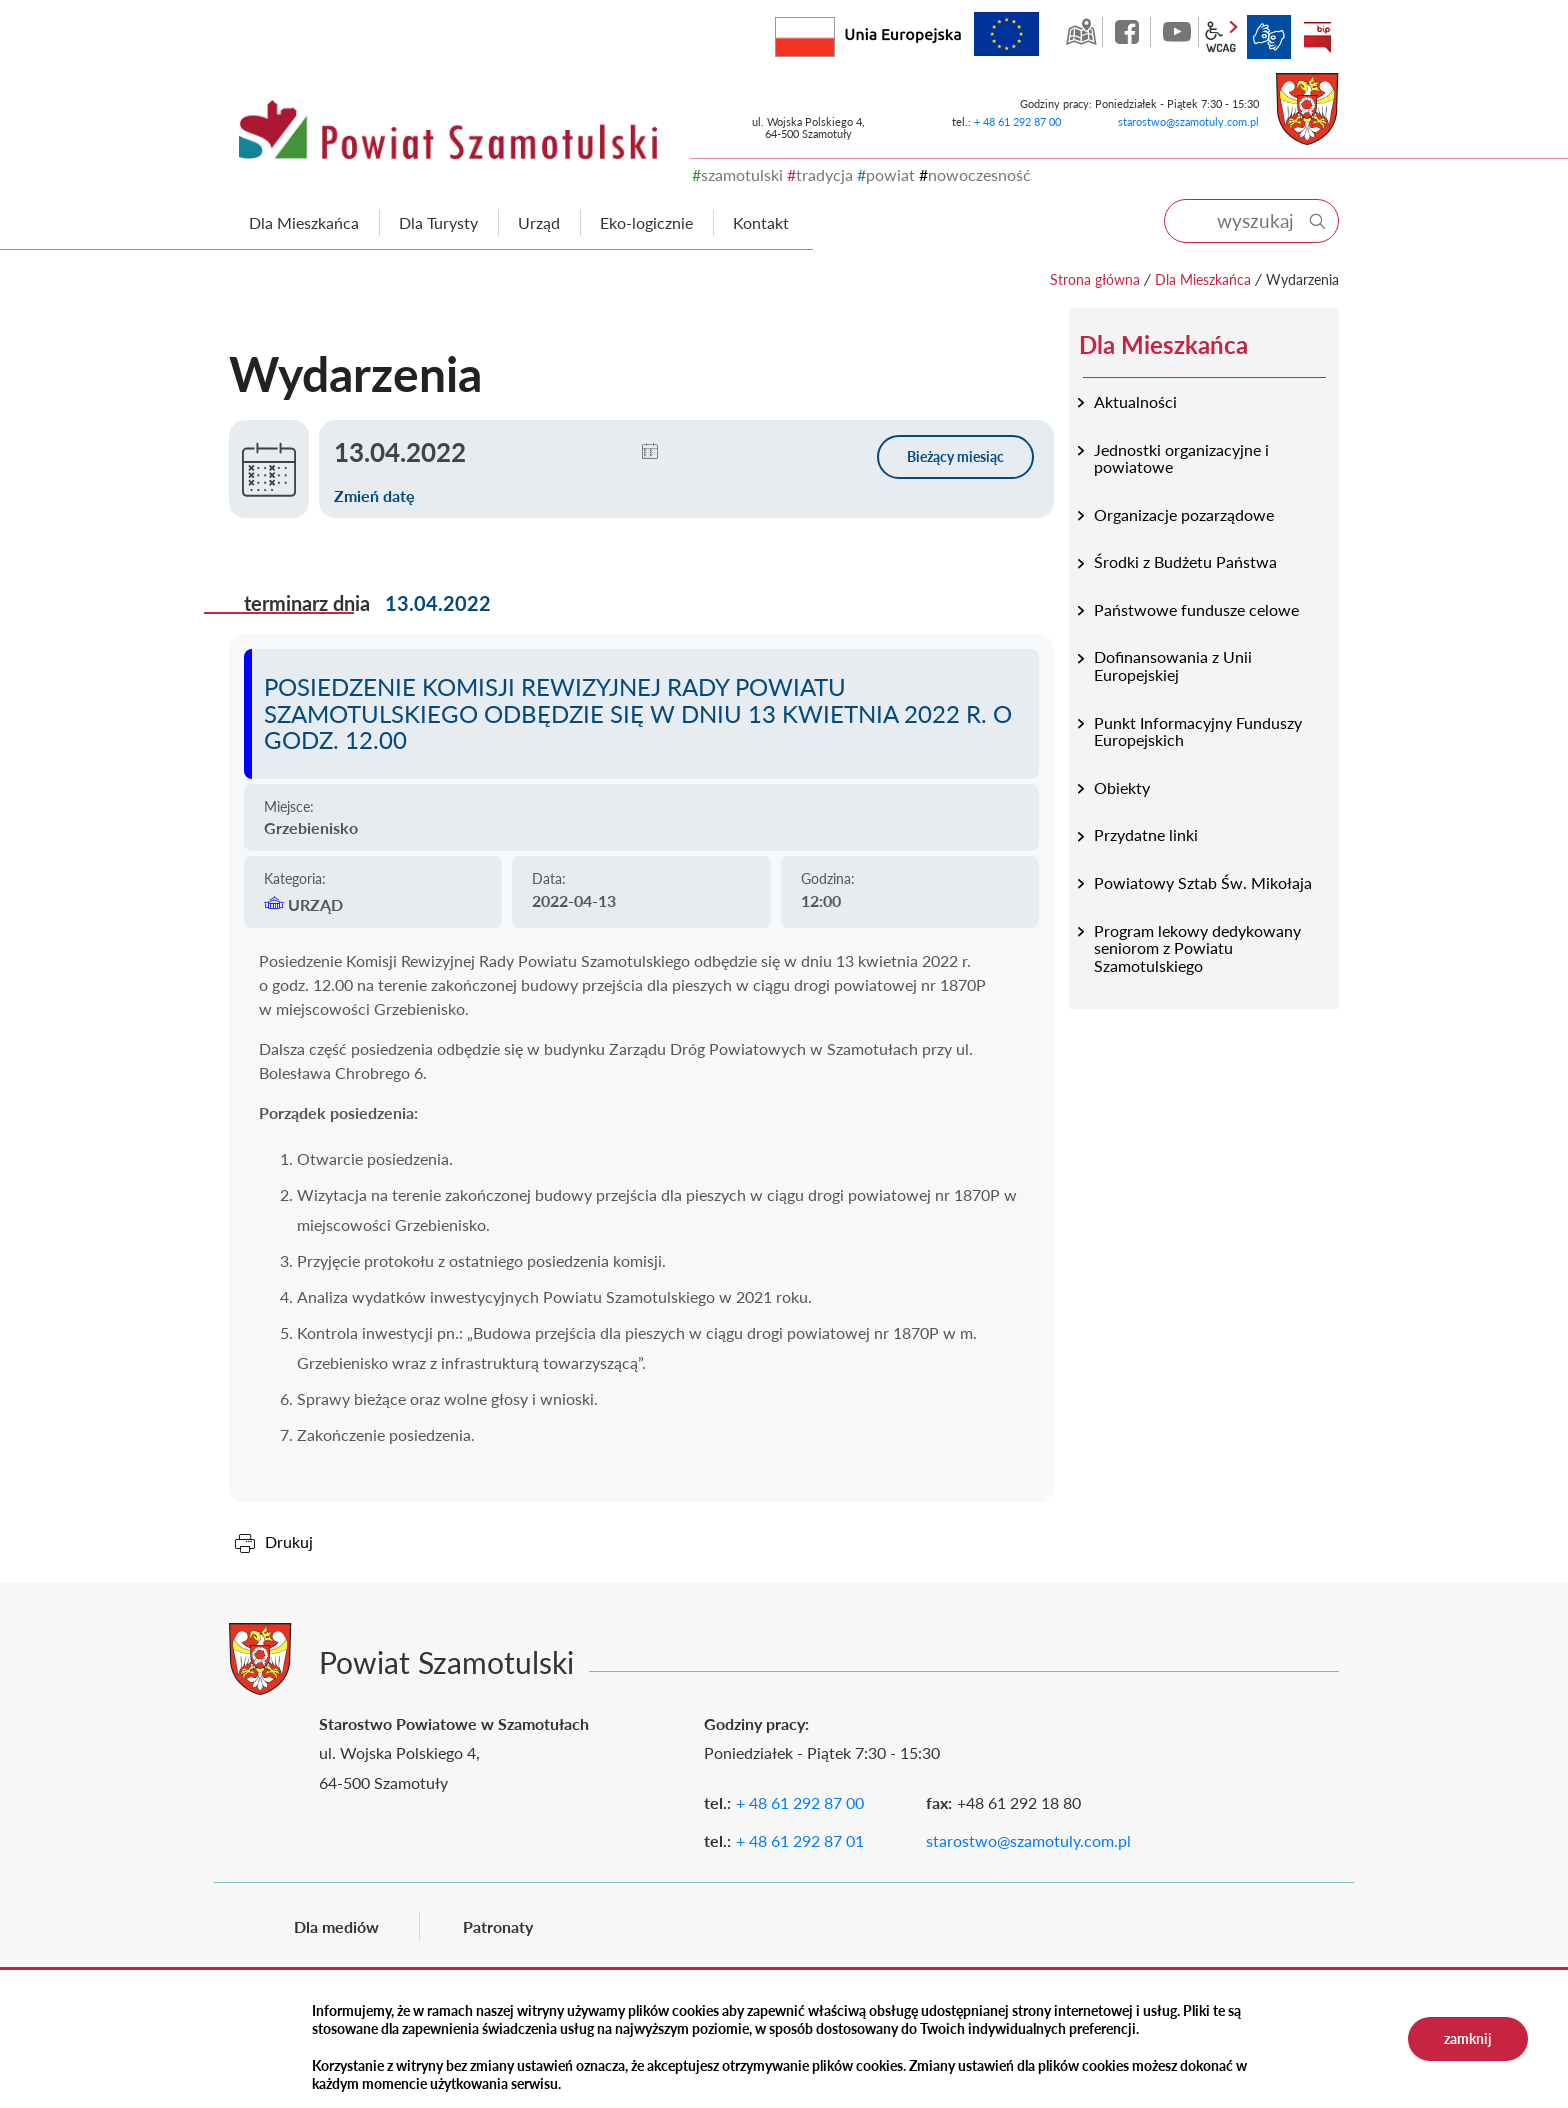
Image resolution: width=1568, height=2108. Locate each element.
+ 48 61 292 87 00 (1017, 121)
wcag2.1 (1221, 37)
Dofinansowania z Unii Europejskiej (1173, 665)
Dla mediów (336, 1926)
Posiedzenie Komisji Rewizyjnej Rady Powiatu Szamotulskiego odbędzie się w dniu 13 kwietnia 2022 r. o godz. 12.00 (638, 713)
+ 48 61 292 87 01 (800, 1840)
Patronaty (498, 1926)
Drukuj (289, 1541)
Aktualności (1135, 401)
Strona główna (1095, 279)
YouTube (1177, 32)
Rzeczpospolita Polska (834, 32)
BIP (1317, 37)
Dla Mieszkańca (1203, 279)
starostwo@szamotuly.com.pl (1188, 121)
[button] (650, 452)
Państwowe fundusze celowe (1196, 609)
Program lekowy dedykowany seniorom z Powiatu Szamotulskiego (1197, 948)
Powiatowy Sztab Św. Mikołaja (1203, 882)
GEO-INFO (1081, 32)
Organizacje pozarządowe (1184, 514)
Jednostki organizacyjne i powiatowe (1181, 458)
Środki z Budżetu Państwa (1185, 561)
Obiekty (1122, 787)
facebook (1129, 32)
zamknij (1468, 2038)
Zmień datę (374, 495)
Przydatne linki (1146, 834)
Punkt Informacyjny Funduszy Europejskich (1198, 731)
